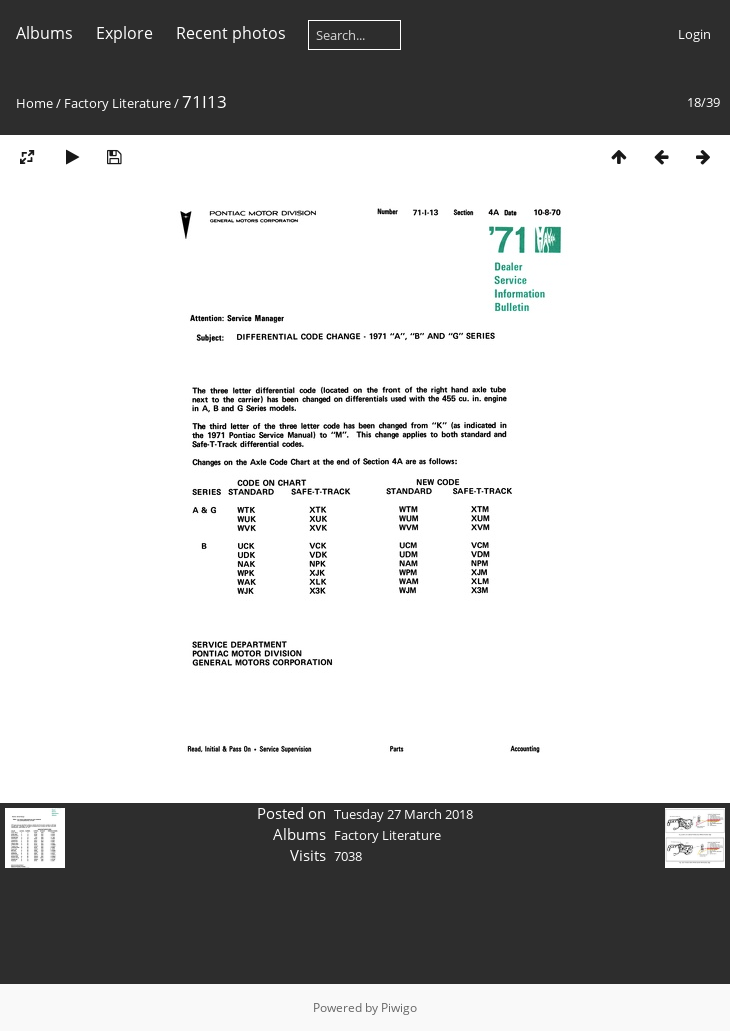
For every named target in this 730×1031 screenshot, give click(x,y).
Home (34, 103)
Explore (124, 33)
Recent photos (231, 33)
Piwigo (399, 1007)
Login (694, 34)
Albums (44, 33)
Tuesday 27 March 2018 (403, 814)
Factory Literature (117, 103)
